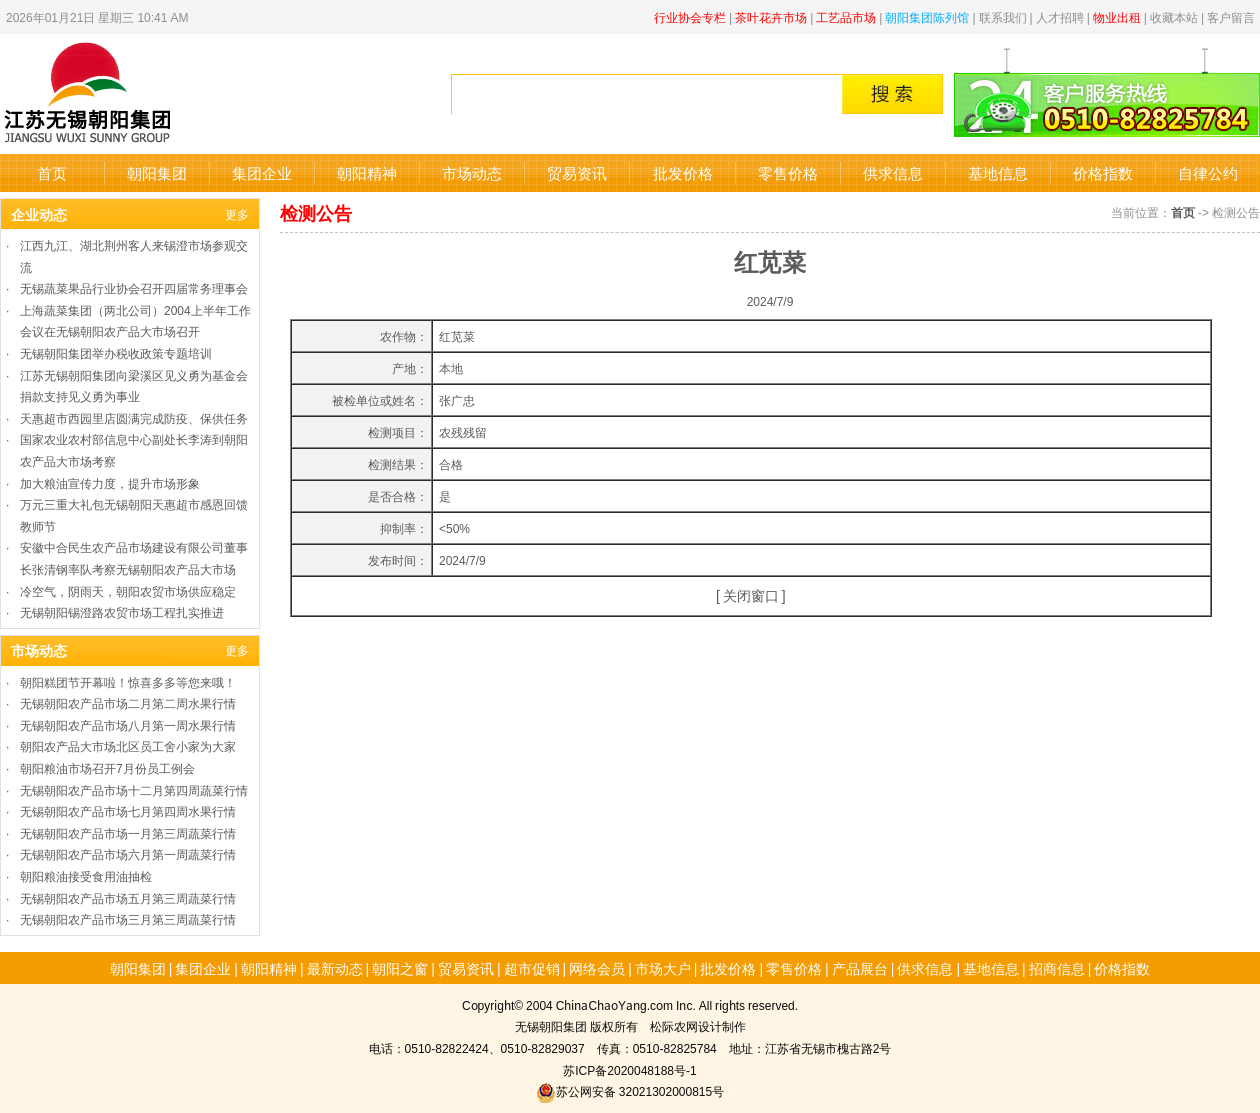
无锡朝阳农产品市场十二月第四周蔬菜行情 (134, 789)
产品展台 (860, 968)
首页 (52, 172)
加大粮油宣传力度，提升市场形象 (110, 482)
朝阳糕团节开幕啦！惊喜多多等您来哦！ (128, 681)
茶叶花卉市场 (771, 16)
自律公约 (1208, 172)
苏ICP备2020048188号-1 (629, 1069)
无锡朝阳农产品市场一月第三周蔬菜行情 (128, 832)
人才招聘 (1060, 16)
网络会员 (597, 968)
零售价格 (788, 172)
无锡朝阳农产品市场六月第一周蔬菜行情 (128, 853)
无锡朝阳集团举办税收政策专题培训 (116, 352)
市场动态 (472, 172)
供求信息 (893, 172)
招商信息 (1057, 968)
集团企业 (262, 172)
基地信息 (998, 172)
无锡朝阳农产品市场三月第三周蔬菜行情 (128, 918)
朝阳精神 (367, 172)
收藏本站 (1174, 16)
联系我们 (1003, 16)
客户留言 (1231, 16)
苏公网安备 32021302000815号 (630, 1090)
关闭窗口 (751, 595)
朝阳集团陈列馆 (927, 16)
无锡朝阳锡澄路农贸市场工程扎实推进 (122, 611)
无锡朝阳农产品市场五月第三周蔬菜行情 (128, 897)
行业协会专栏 (690, 16)
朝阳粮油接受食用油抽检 (86, 875)
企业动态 (39, 214)
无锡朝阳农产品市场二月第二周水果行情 (128, 702)
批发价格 (683, 172)
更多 (237, 213)
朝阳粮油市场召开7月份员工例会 (107, 767)
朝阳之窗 (400, 968)
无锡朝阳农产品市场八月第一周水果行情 (128, 724)
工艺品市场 (846, 16)
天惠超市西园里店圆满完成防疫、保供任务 (134, 417)
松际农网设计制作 (698, 1025)
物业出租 (1117, 16)
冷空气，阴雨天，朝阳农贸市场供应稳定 (128, 590)
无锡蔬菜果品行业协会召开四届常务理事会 (134, 287)
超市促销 (532, 968)
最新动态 (335, 968)
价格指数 (1103, 172)
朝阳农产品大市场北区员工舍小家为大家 (128, 745)
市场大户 (663, 968)
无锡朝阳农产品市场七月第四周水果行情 (128, 810)
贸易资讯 (577, 172)
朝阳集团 (157, 172)
